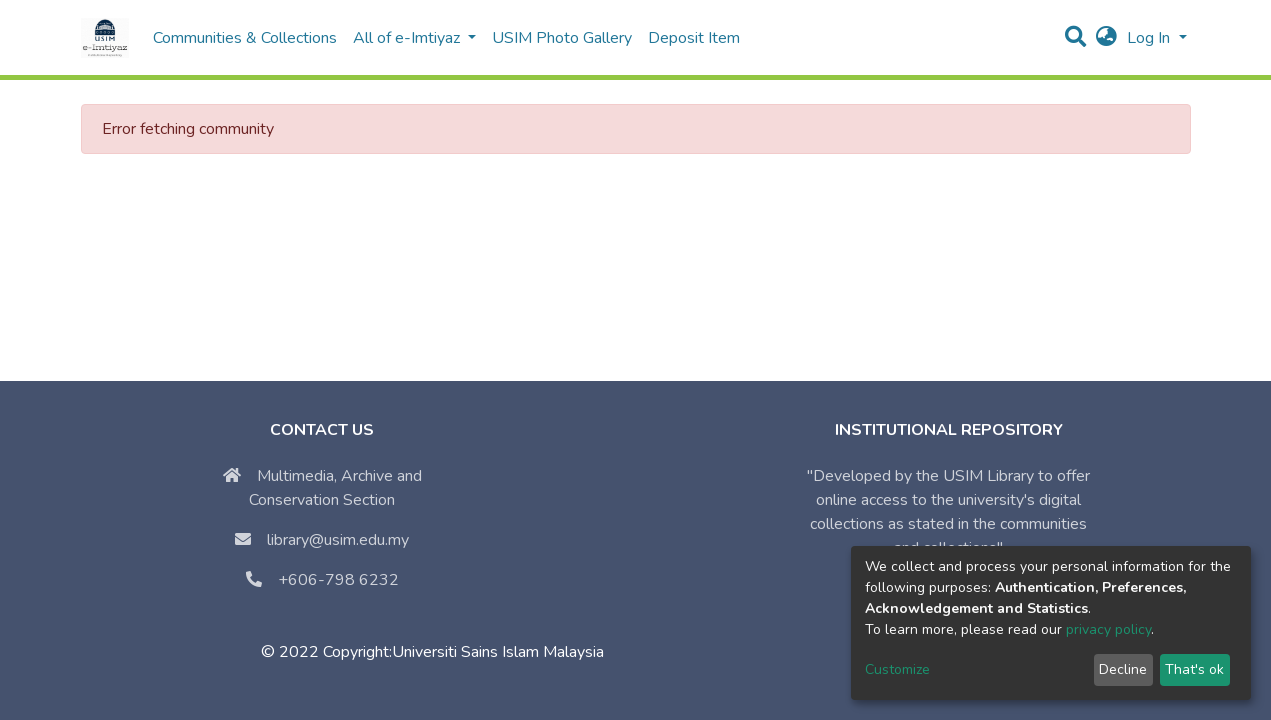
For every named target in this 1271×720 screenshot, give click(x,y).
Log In (1150, 38)
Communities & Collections (245, 38)
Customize (897, 669)
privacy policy (1108, 629)
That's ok (1194, 669)
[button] (1106, 38)
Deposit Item (694, 38)
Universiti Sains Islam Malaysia (498, 652)
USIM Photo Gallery (562, 38)
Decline (1123, 669)
